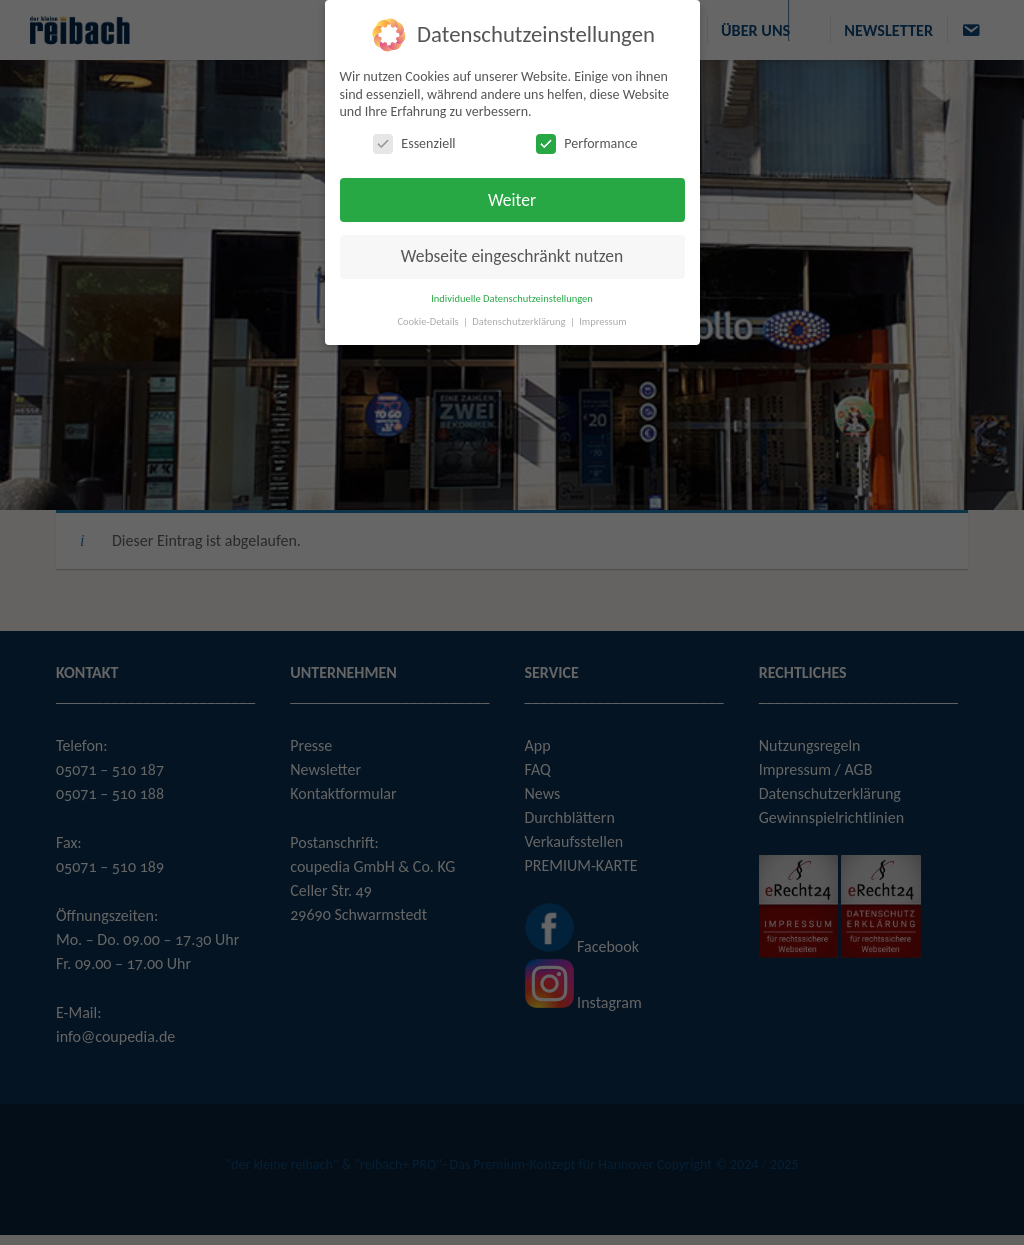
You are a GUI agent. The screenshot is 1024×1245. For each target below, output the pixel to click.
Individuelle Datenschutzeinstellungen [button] (512, 297)
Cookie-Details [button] (429, 320)
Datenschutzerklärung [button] (520, 320)
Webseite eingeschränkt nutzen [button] (512, 256)
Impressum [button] (602, 320)
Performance (586, 142)
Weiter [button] (512, 199)
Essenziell (414, 142)
